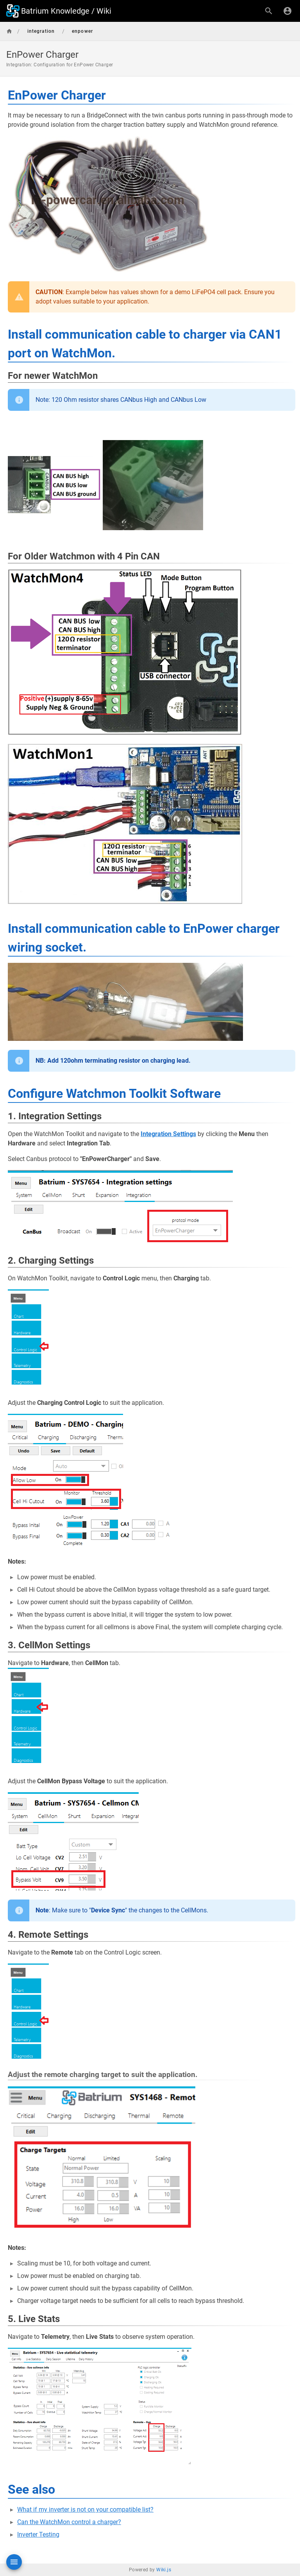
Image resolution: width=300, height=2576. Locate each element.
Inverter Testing (38, 2534)
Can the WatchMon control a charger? (69, 2522)
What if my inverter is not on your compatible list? (85, 2509)
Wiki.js (163, 2569)
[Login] (287, 11)
